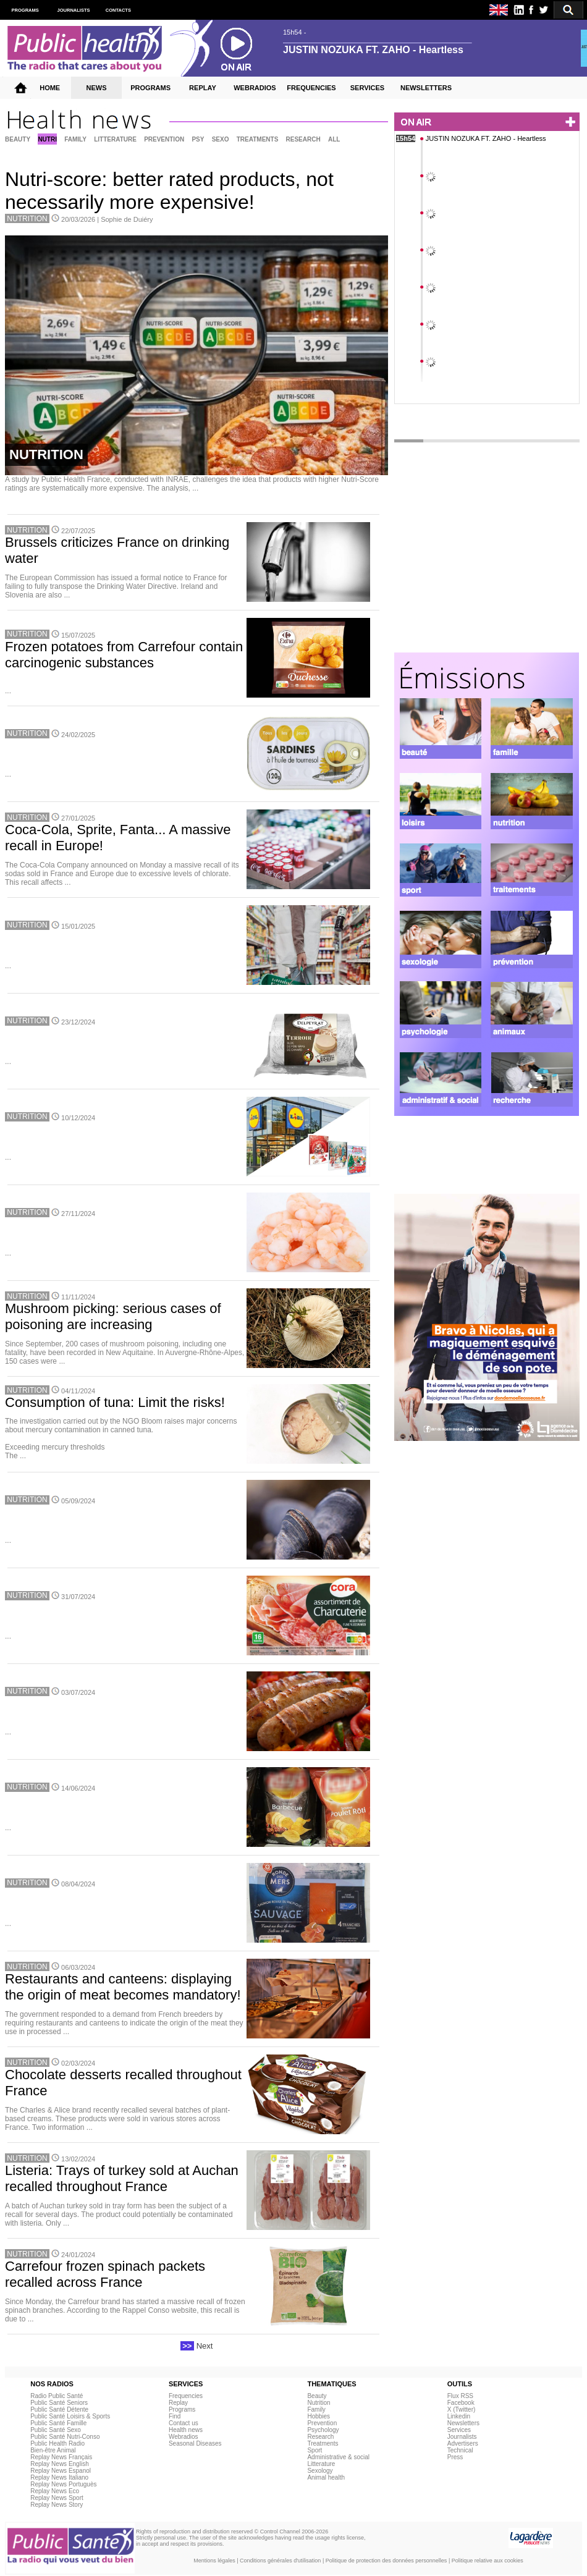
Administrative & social (338, 2457)
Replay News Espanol (60, 2470)
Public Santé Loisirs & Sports (70, 2416)
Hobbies (318, 2416)
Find (174, 2416)
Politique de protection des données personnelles (386, 2560)
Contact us (183, 2423)
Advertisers (462, 2443)
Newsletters (463, 2423)
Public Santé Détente (59, 2409)
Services (459, 2429)
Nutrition (318, 2402)
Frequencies (186, 2395)
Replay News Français (61, 2457)
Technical (460, 2450)
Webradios (183, 2436)
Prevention (322, 2423)
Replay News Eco (54, 2491)
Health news (186, 2429)
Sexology (319, 2470)
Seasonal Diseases (195, 2443)
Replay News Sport (56, 2497)
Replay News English (59, 2463)
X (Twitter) (461, 2409)
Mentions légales (214, 2560)
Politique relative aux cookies (487, 2560)
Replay (178, 2402)
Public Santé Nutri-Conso (64, 2436)
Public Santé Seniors (59, 2402)
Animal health (326, 2477)
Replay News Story (56, 2504)
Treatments (322, 2443)
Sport (314, 2450)
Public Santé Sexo (55, 2429)
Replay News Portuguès (63, 2484)
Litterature (321, 2463)
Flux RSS (460, 2395)
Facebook (461, 2402)
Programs (182, 2409)
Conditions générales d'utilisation (280, 2560)
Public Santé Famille (58, 2423)
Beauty (316, 2395)
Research (320, 2436)
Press (455, 2457)
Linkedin (458, 2416)
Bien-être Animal (52, 2450)
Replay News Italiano (59, 2477)
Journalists (462, 2436)
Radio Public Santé (56, 2395)
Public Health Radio (57, 2443)
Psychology (323, 2429)
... (8, 690)
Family (316, 2409)
